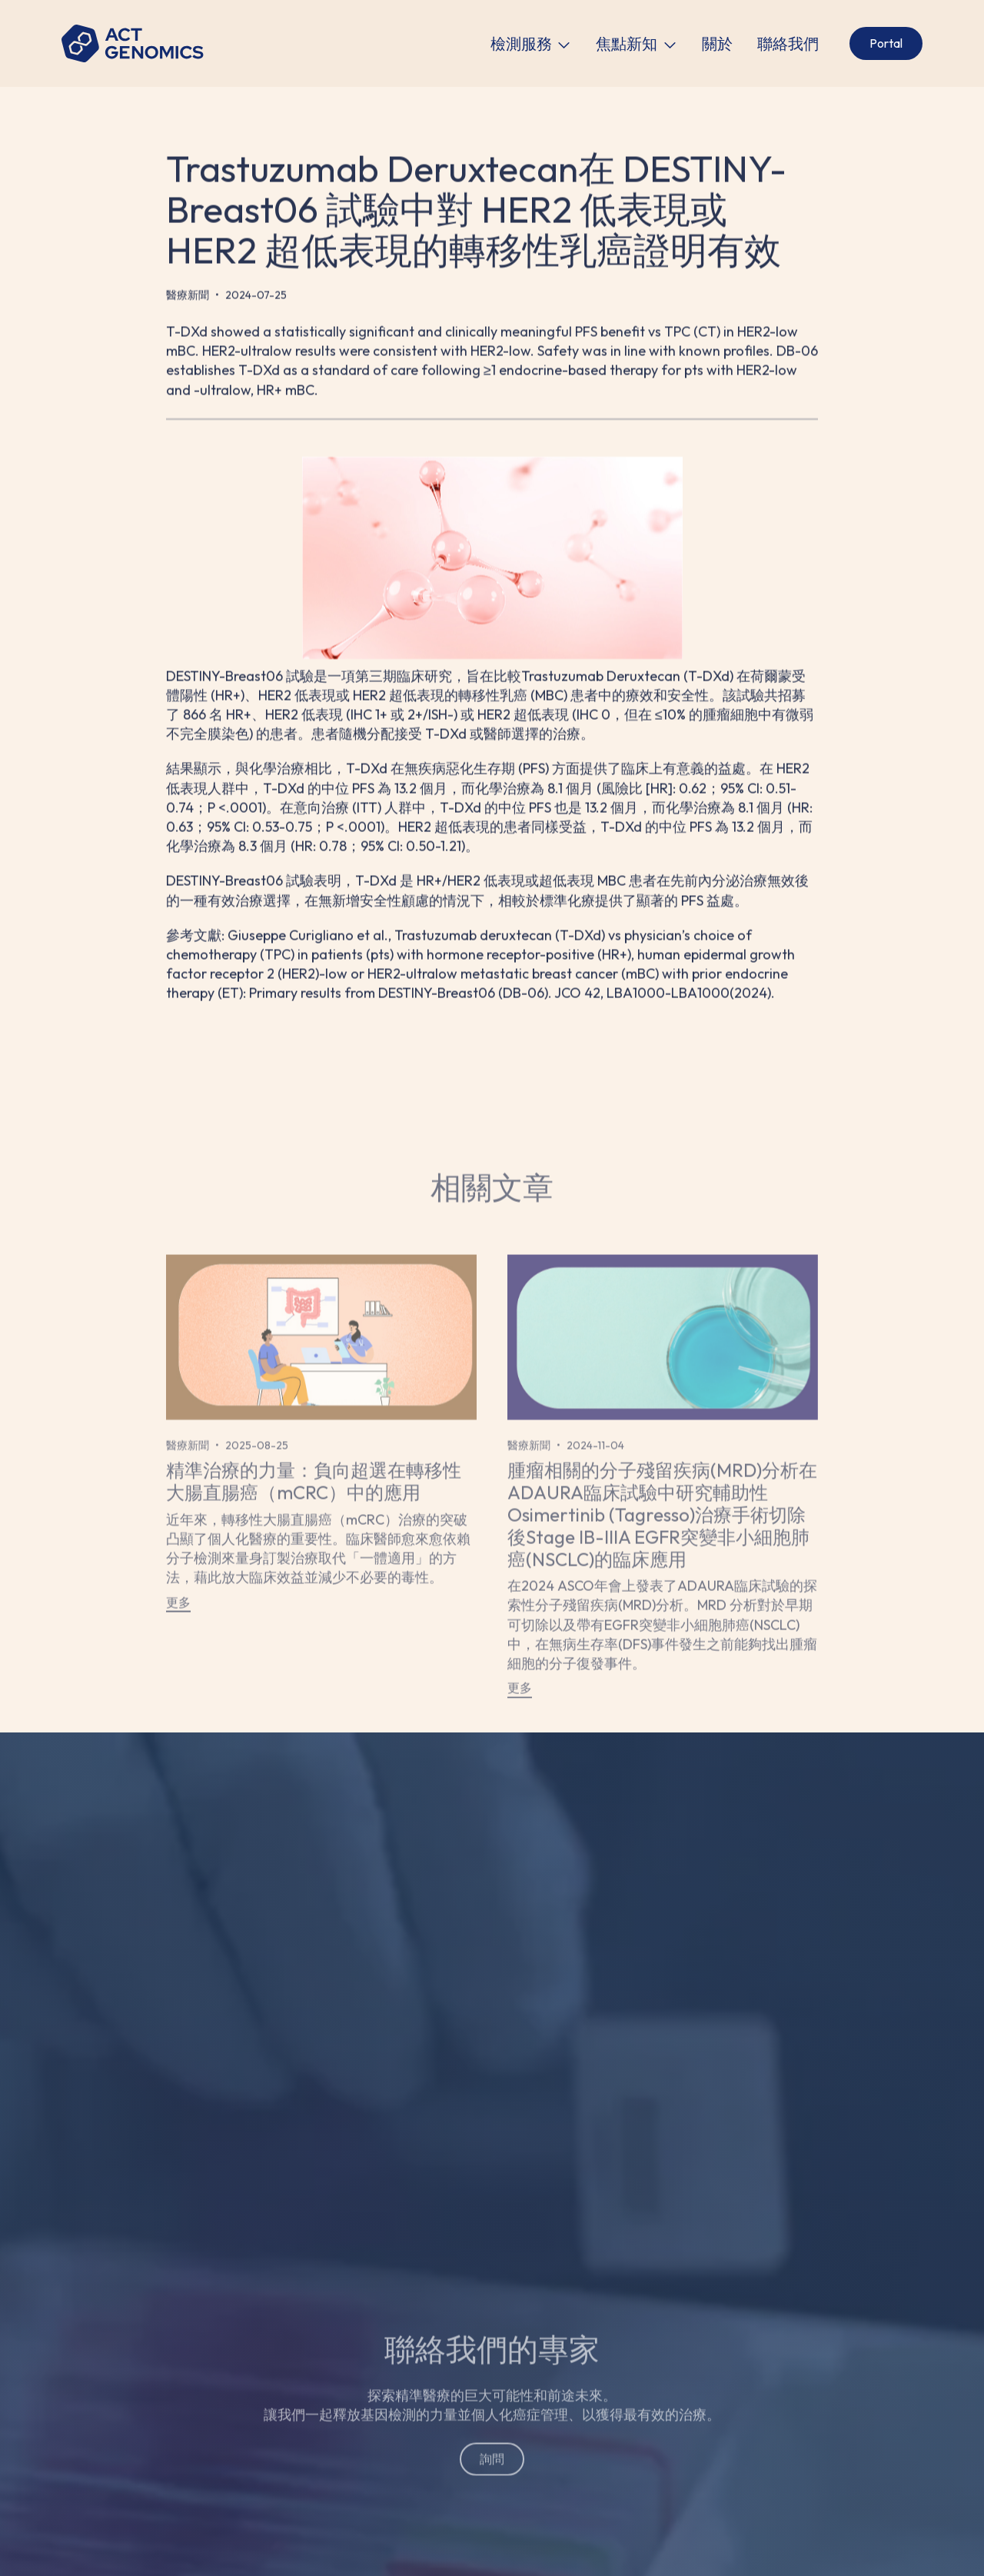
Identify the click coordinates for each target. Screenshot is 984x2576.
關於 (717, 44)
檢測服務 (521, 44)
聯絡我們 (788, 44)
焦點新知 (626, 44)
